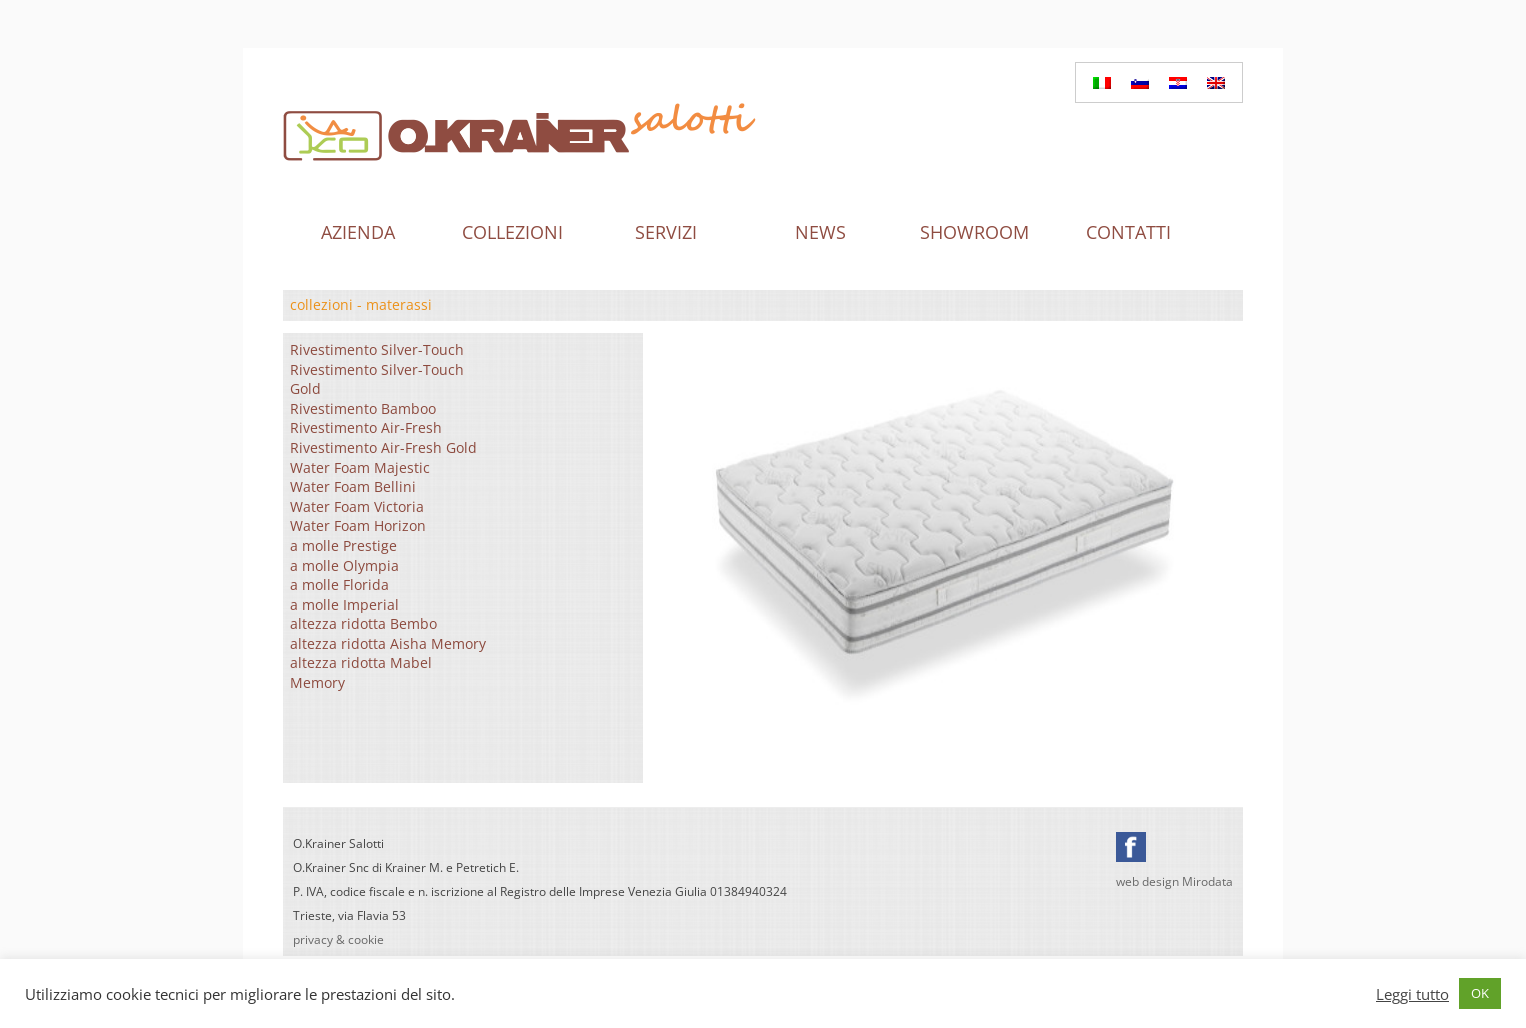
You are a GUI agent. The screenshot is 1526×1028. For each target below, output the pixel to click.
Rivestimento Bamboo (363, 408)
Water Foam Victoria (357, 506)
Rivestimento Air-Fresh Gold (383, 447)
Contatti (1128, 232)
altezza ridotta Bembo (363, 623)
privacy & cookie (338, 939)
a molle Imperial (344, 604)
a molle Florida (339, 584)
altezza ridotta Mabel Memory (361, 672)
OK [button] (1480, 993)
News (820, 232)
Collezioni (512, 232)
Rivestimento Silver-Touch (377, 349)
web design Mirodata (1174, 881)
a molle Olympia (344, 565)
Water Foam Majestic (360, 467)
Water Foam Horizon (358, 525)
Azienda (358, 232)
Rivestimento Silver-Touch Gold (377, 379)
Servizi (666, 232)
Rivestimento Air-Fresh (366, 427)
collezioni (321, 304)
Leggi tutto (1412, 994)
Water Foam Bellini (353, 486)
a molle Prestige (343, 545)
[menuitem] (1102, 82)
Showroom (974, 232)
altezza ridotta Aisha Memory (388, 643)
